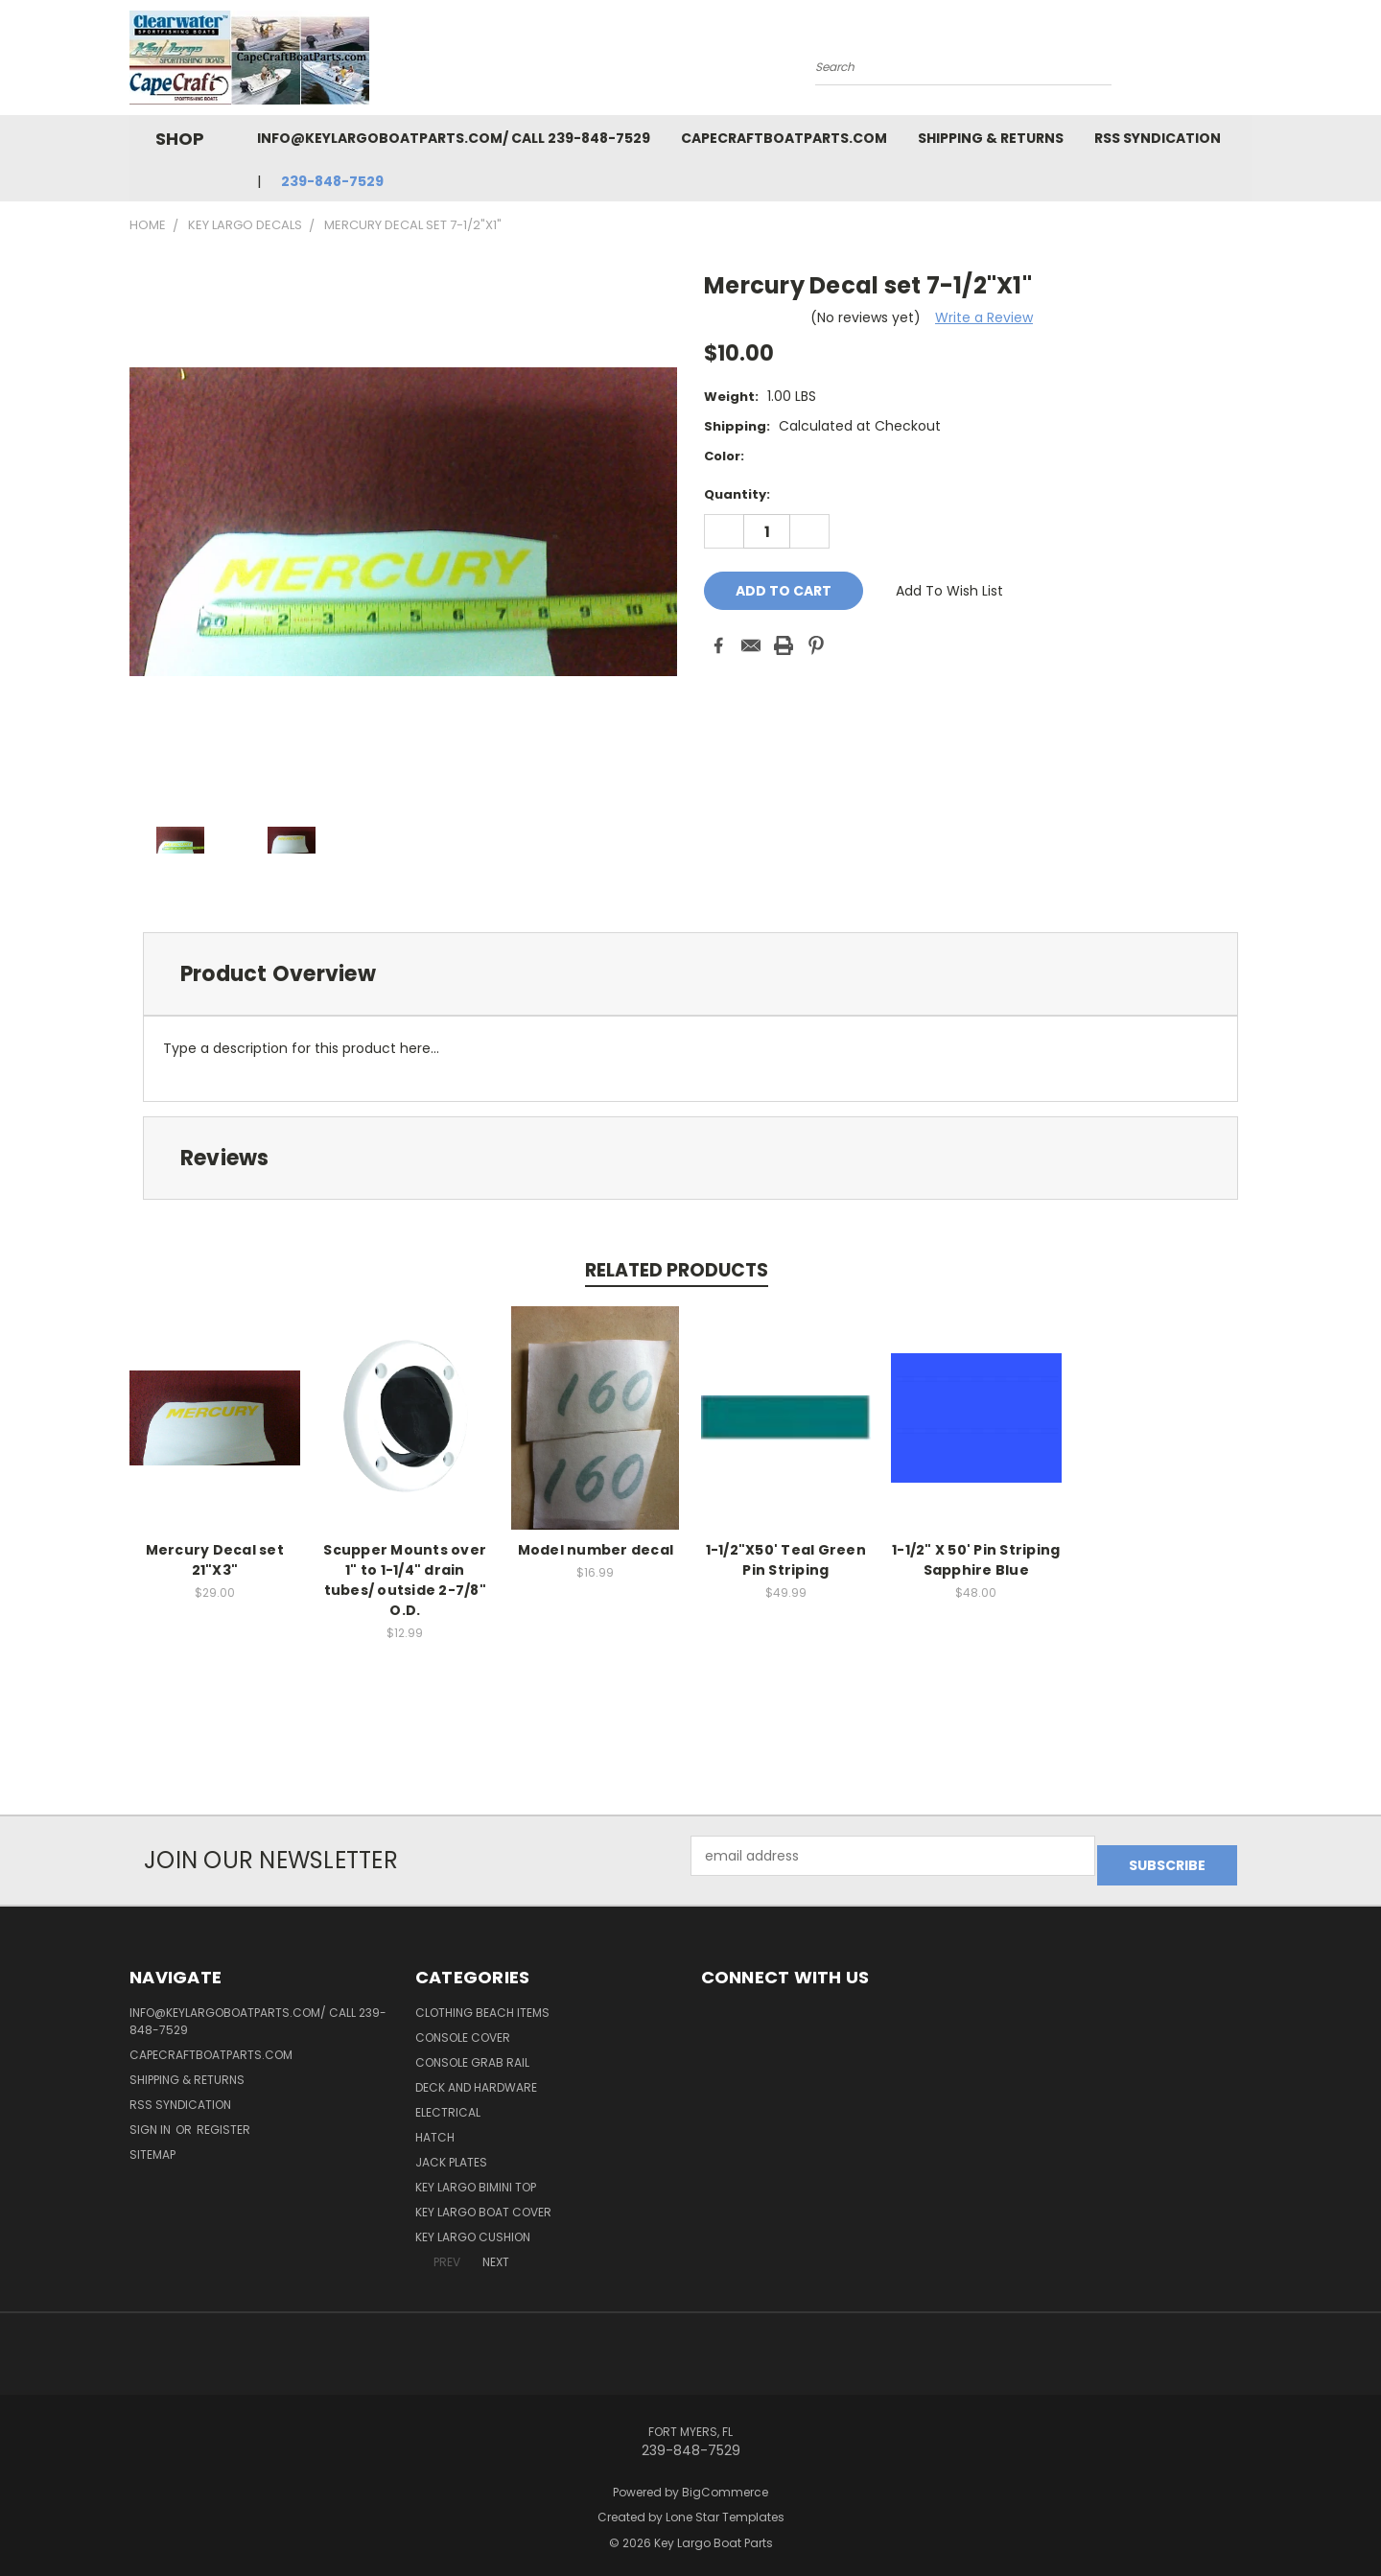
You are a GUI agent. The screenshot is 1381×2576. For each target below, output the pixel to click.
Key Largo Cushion (472, 2227)
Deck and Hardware (476, 2078)
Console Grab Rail (472, 2053)
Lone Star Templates (725, 2508)
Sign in (151, 2120)
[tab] (690, 974)
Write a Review (984, 317)
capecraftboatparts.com (784, 138)
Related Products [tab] (676, 1270)
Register (223, 2120)
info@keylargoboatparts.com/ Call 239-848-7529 (453, 138)
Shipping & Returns (991, 138)
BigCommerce (725, 2482)
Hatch (435, 2127)
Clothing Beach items (482, 2003)
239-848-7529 (332, 181)
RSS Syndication (1157, 138)
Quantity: (737, 494)
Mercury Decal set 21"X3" (215, 1560)
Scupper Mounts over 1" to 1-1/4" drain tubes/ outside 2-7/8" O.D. (404, 1580)
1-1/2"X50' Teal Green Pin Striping (786, 1560)
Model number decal (596, 1549)
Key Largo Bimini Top (475, 2177)
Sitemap (152, 2145)
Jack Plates (451, 2152)
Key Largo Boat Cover (483, 2202)
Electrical (447, 2103)
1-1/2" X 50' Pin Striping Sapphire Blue (976, 1560)
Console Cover (462, 2028)
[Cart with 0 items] (1246, 62)
